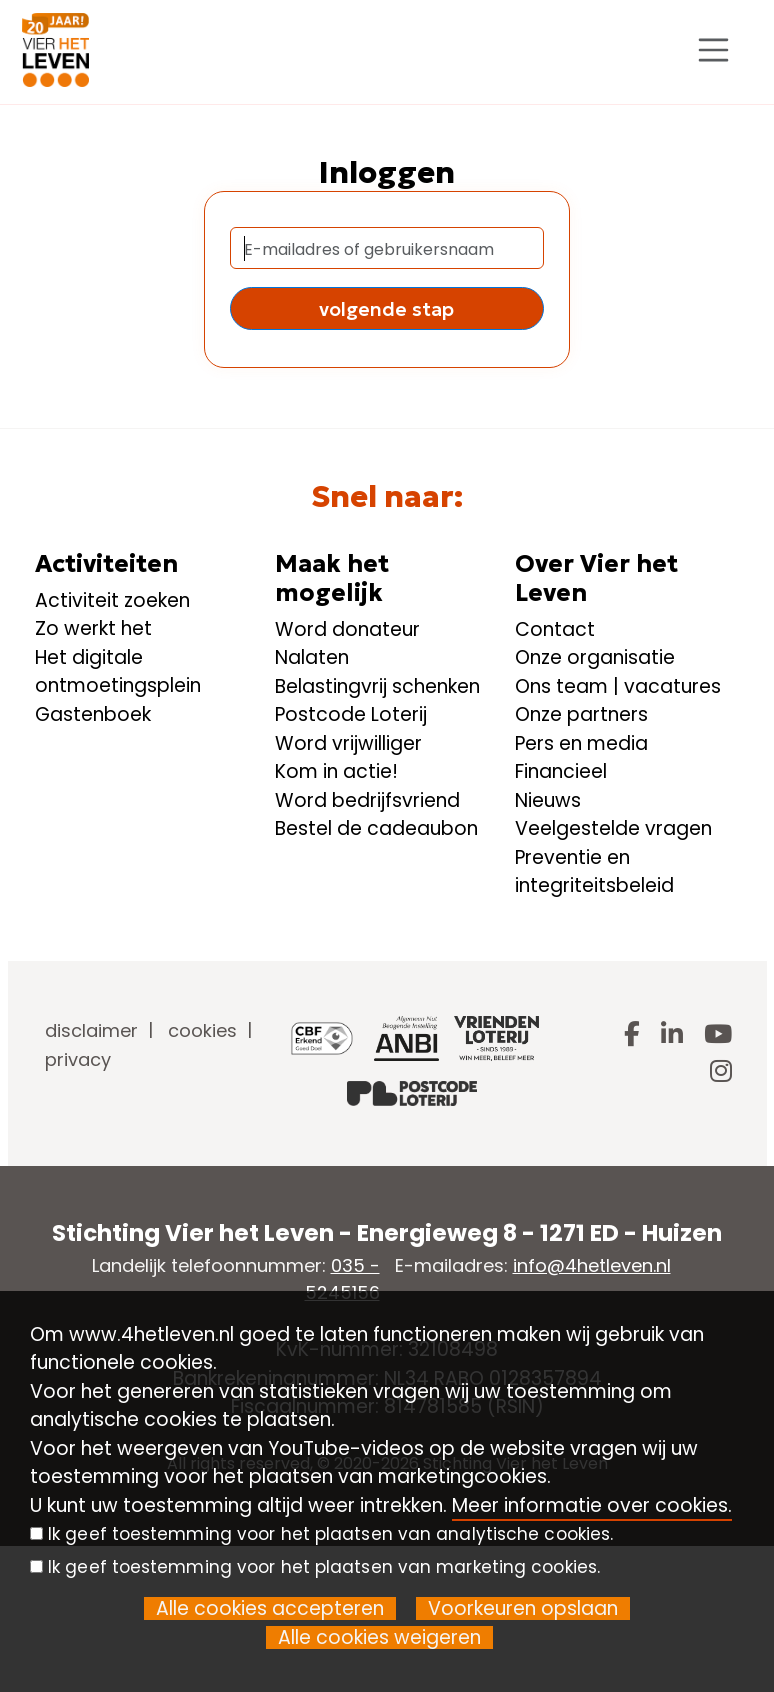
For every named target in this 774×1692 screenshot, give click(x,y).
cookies (202, 1030)
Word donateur (347, 629)
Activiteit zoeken (112, 600)
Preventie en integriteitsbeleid (594, 872)
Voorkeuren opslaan (523, 1608)
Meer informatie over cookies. (592, 1505)
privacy (78, 1059)
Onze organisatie (595, 657)
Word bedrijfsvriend (367, 800)
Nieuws (548, 800)
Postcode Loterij (351, 714)
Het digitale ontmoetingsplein (118, 672)
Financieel (561, 771)
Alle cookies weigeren (379, 1637)
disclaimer (91, 1030)
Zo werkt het (93, 628)
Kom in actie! (336, 771)
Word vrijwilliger (348, 743)
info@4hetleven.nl (592, 1265)
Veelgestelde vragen (613, 828)
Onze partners (581, 714)
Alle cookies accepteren (270, 1608)
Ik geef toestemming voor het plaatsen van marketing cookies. (324, 1567)
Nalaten (312, 657)
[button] (387, 308)
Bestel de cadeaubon (376, 828)
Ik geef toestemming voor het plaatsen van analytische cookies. (330, 1534)
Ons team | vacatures (618, 686)
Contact (555, 629)
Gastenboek (93, 714)
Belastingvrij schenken (377, 686)
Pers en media (581, 743)
